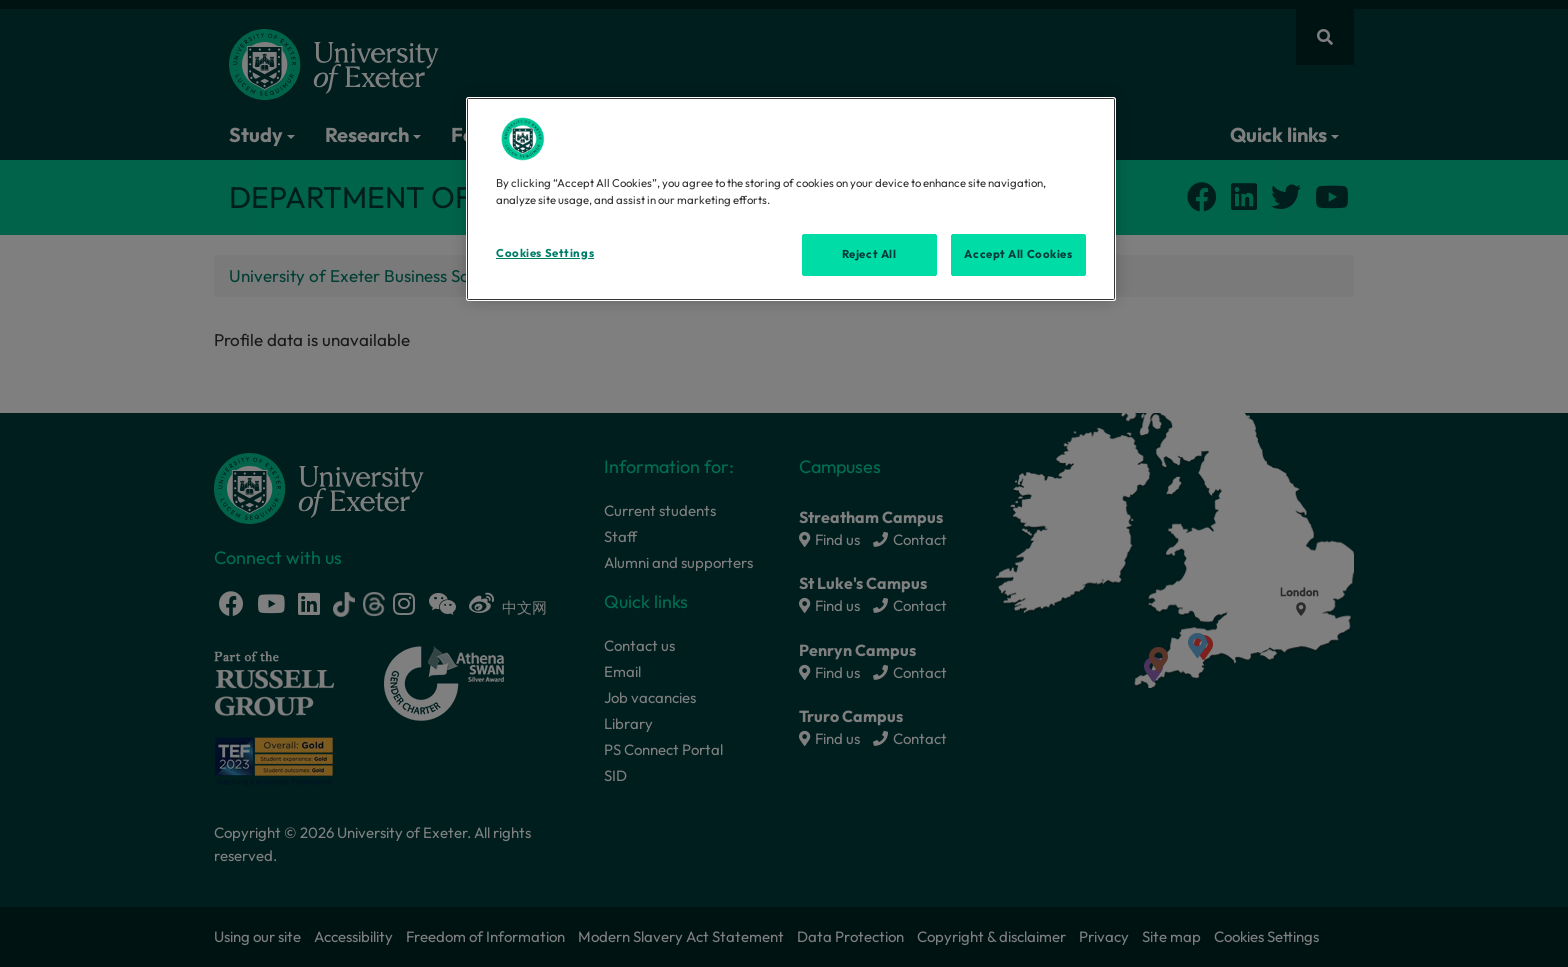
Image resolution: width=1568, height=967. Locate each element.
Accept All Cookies (1018, 254)
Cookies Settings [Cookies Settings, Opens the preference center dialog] (545, 253)
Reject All (869, 254)
